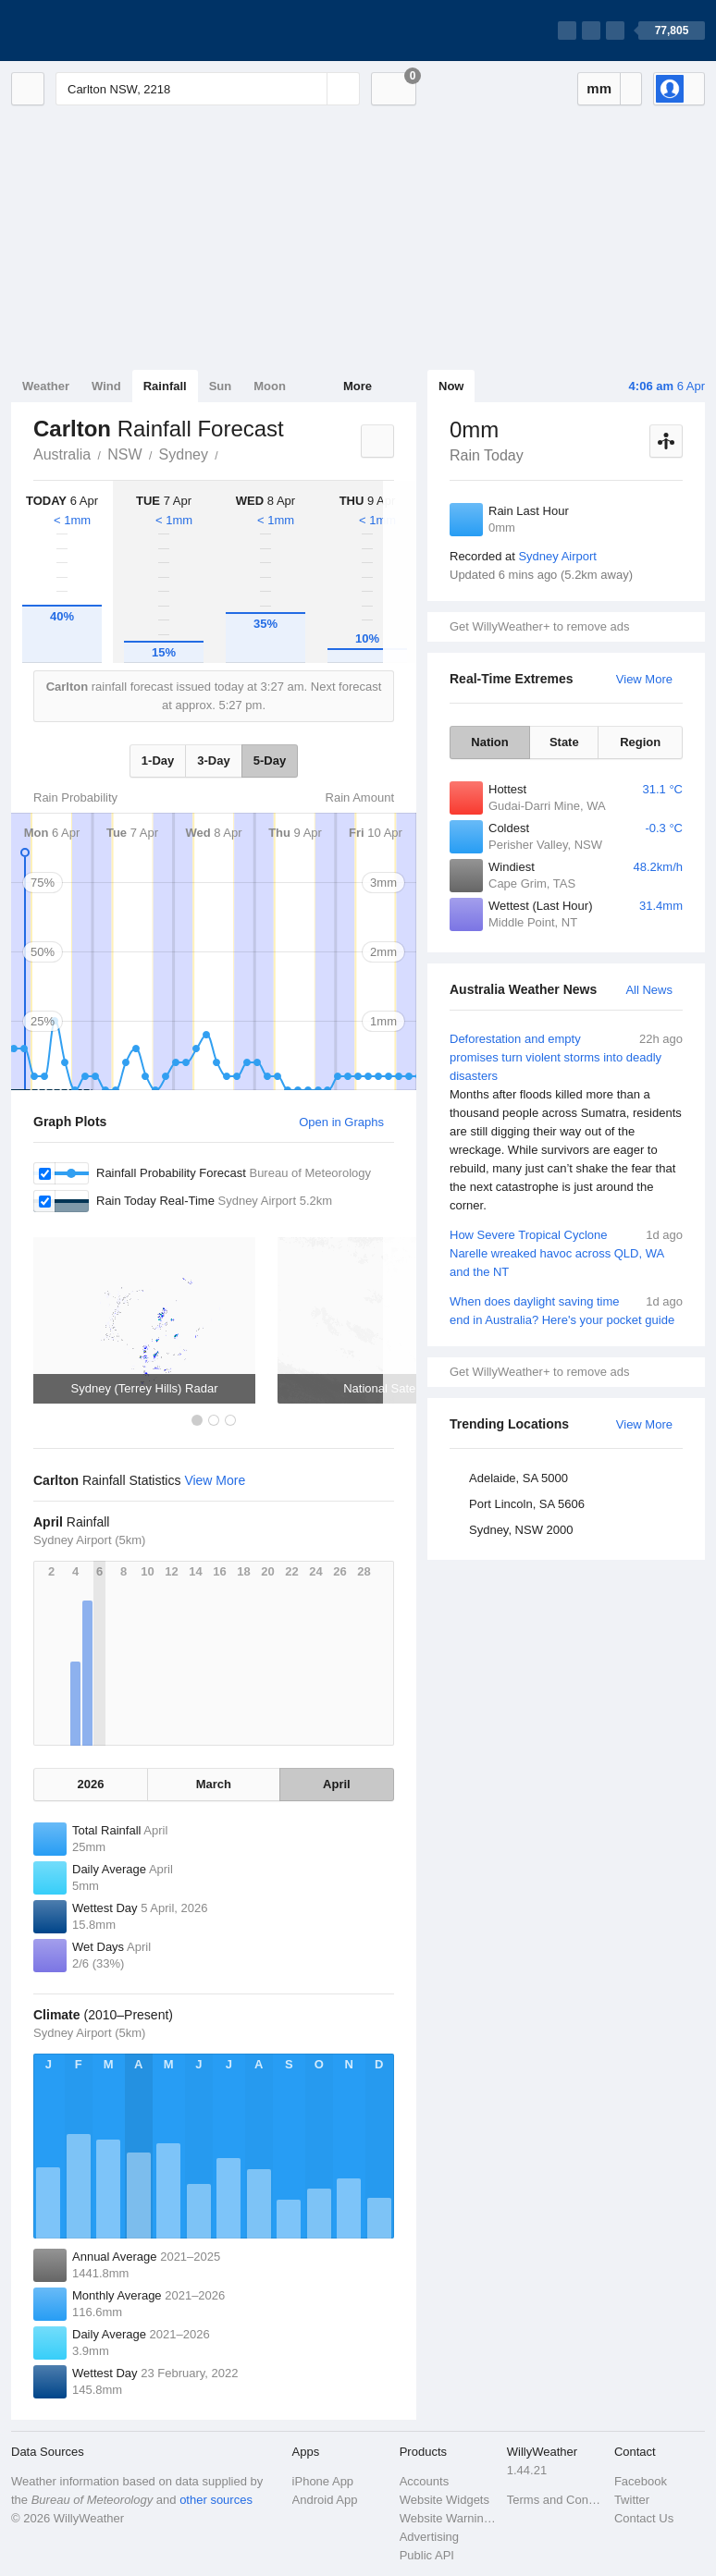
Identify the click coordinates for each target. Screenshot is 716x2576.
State (564, 742)
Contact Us (643, 2518)
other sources (216, 2500)
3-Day (213, 760)
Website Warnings (448, 2518)
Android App (325, 2500)
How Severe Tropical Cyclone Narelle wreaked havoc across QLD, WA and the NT (566, 1252)
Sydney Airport (557, 556)
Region (640, 742)
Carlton (228, 453)
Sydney (183, 454)
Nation (489, 742)
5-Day (269, 760)
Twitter (631, 2500)
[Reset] (310, 88)
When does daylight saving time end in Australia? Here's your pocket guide (566, 1310)
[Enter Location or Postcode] (208, 88)
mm (598, 88)
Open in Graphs (341, 1122)
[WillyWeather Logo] (98, 30)
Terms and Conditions (555, 2500)
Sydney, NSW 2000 (521, 1530)
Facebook (640, 2481)
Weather (45, 386)
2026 (91, 1784)
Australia (62, 454)
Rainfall (165, 386)
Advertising (429, 2537)
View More (644, 679)
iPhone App (323, 2481)
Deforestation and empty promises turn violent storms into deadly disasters (566, 1122)
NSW (124, 454)
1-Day (158, 760)
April (337, 1784)
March (213, 1784)
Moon (269, 386)
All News (649, 990)
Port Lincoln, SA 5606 (527, 1504)
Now (450, 386)
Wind (106, 386)
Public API (427, 2555)
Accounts (424, 2481)
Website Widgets (444, 2500)
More (357, 386)
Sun (220, 386)
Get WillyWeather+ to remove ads (539, 626)
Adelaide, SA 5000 (518, 1478)
